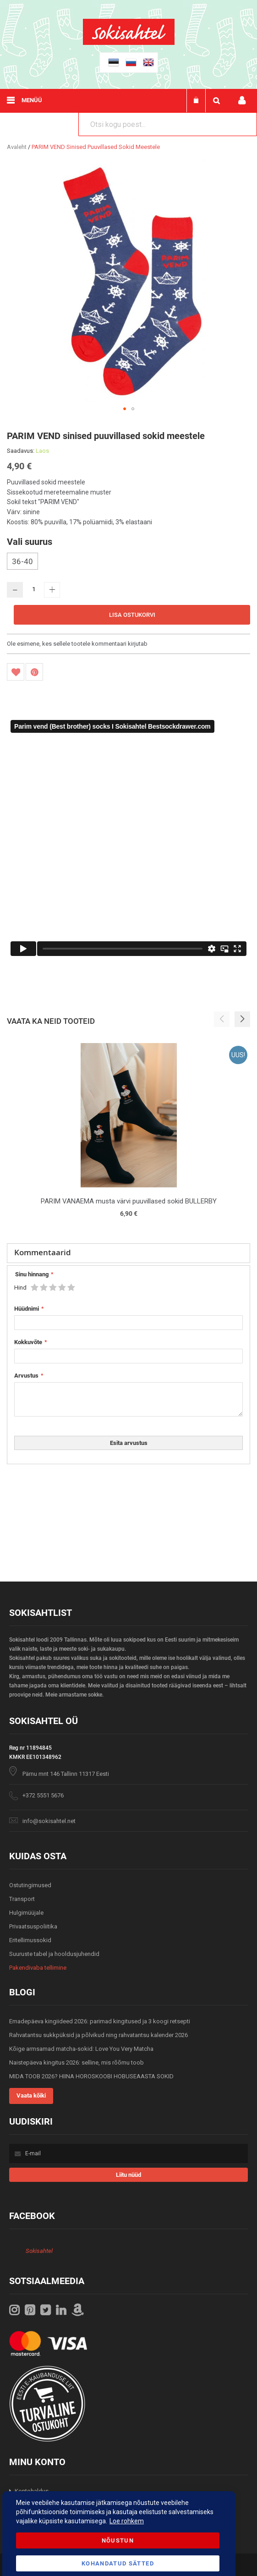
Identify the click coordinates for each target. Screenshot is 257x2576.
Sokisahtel (39, 2250)
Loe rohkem (126, 2521)
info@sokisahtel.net (49, 1821)
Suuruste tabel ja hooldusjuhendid (54, 1953)
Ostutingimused (30, 1885)
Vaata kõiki (31, 2095)
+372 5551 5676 (43, 1795)
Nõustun (118, 2540)
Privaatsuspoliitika (33, 1926)
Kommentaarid (42, 1252)
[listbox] (128, 562)
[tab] (128, 1253)
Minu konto (242, 100)
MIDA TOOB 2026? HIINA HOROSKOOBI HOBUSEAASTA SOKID (91, 2076)
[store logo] (129, 42)
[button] (124, 409)
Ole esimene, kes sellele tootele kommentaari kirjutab (77, 643)
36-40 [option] (22, 561)
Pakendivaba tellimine (37, 1967)
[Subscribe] (128, 2175)
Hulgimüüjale (26, 1912)
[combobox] (167, 124)
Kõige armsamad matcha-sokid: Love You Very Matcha (81, 2048)
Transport (22, 1898)
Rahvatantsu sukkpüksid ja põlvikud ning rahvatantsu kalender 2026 (98, 2035)
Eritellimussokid (30, 1940)
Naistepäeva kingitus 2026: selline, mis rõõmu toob (76, 2062)
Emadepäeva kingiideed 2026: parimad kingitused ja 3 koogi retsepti (99, 2021)
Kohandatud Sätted (118, 2563)
